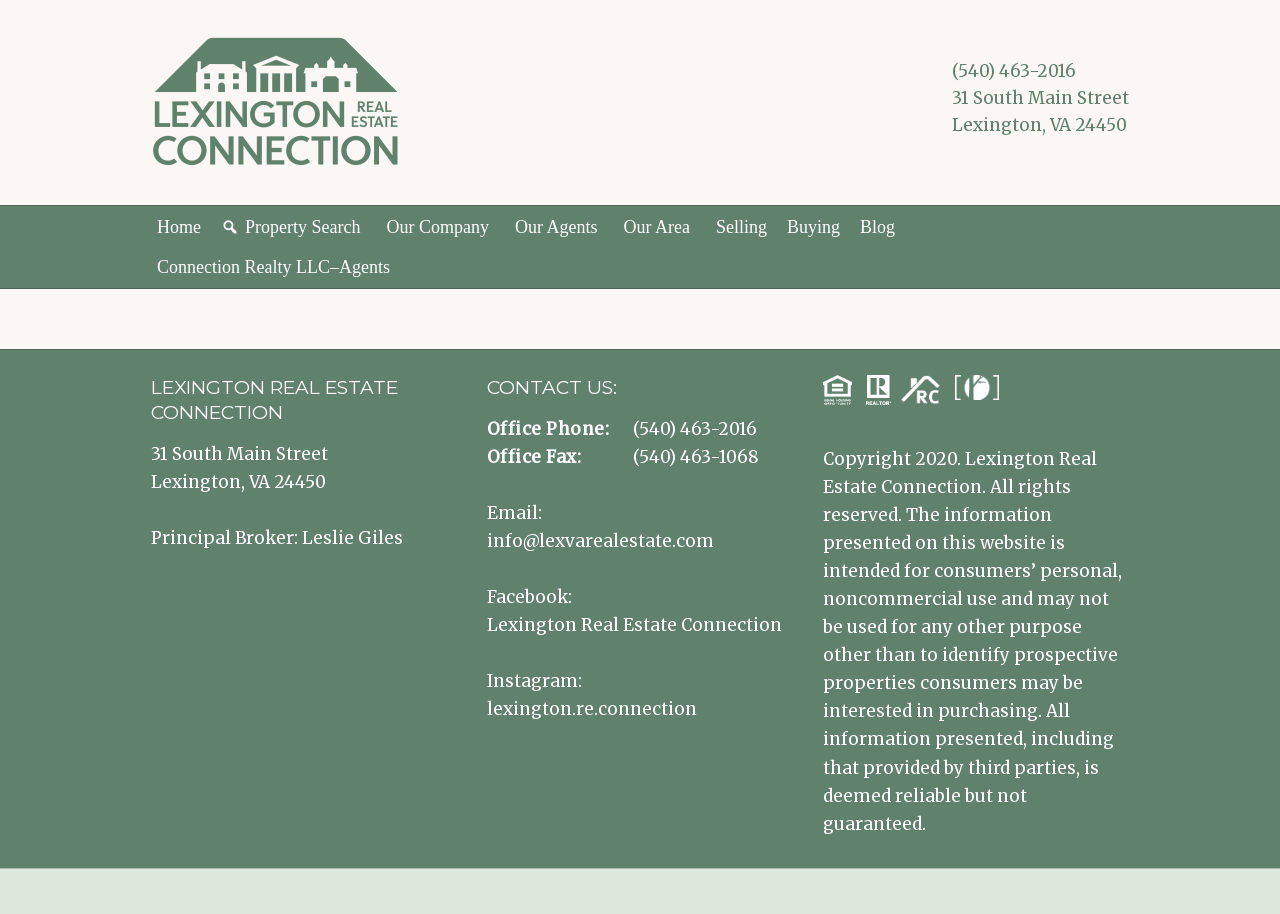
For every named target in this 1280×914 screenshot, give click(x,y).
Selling (741, 227)
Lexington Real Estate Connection (634, 625)
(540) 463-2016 (1014, 71)
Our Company (437, 227)
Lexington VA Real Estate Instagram (997, 155)
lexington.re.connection (592, 709)
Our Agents (556, 227)
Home (179, 227)
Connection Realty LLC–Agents (273, 267)
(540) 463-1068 (696, 457)
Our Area (656, 227)
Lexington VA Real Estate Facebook (967, 155)
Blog (877, 227)
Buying (813, 227)
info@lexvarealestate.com (600, 541)
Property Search (302, 227)
